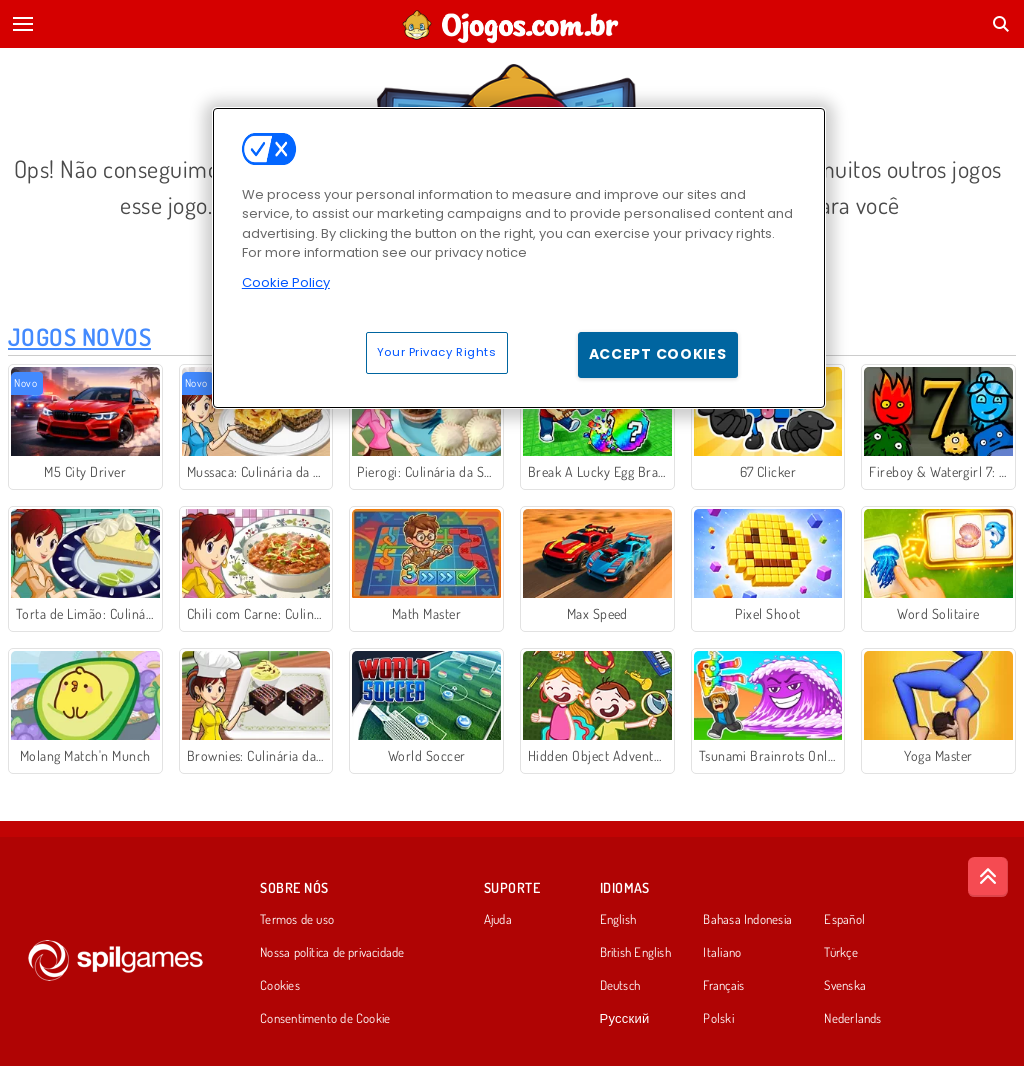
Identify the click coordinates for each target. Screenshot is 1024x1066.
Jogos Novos (79, 336)
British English (635, 953)
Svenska (845, 986)
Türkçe (840, 953)
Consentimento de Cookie (325, 1019)
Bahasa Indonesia (747, 920)
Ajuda (498, 920)
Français (723, 986)
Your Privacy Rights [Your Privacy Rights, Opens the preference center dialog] (437, 352)
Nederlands (852, 1019)
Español (844, 920)
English (618, 920)
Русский (625, 1019)
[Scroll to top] (988, 877)
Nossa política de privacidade (332, 953)
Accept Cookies (658, 354)
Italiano (722, 953)
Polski (718, 1019)
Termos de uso (297, 920)
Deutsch (620, 986)
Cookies (280, 986)
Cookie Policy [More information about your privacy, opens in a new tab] (286, 282)
